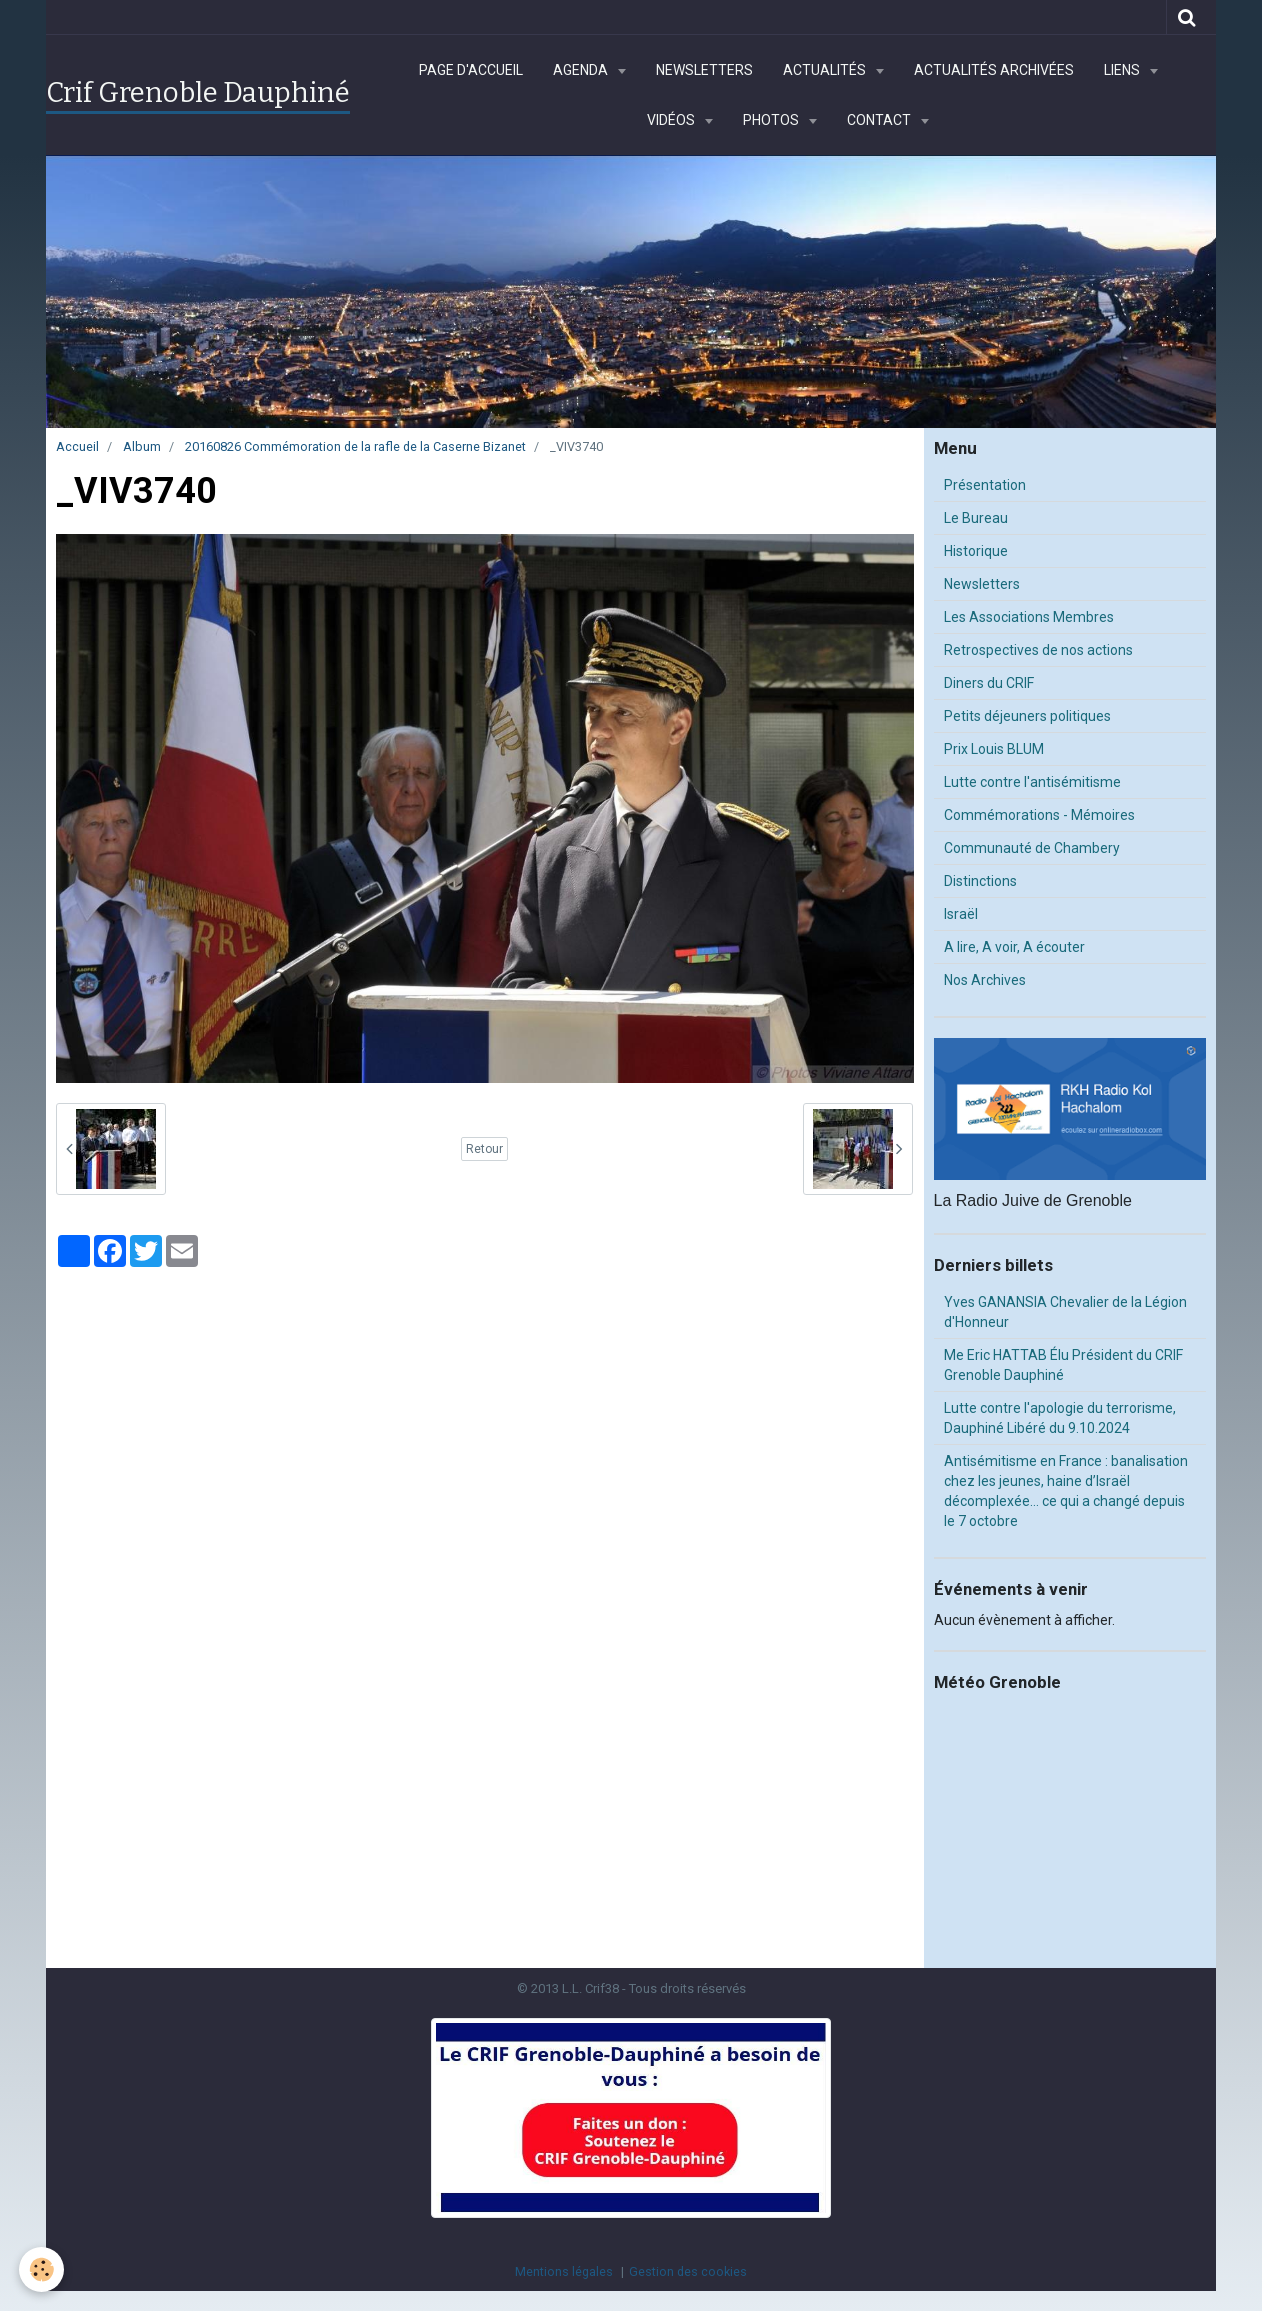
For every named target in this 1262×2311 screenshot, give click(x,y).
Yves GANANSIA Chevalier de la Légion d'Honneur (1065, 1312)
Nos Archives (985, 980)
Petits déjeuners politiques (1027, 716)
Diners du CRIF (989, 683)
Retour (484, 1149)
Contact (880, 120)
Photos (772, 120)
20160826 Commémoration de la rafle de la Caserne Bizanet (355, 446)
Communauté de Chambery (1032, 848)
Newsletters (704, 70)
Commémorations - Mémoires (1039, 815)
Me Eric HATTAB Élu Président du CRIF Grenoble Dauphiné (1063, 1365)
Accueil (77, 446)
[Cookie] (42, 2269)
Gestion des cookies (688, 2271)
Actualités (826, 70)
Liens (1123, 70)
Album (142, 446)
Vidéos (672, 120)
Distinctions (980, 881)
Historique (976, 551)
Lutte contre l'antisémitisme (1032, 782)
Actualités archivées (994, 70)
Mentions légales (564, 2271)
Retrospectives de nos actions (1038, 650)
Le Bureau (976, 518)
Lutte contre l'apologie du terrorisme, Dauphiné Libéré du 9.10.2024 (1060, 1418)
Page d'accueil (471, 70)
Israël (961, 914)
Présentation (985, 485)
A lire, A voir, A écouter (1014, 947)
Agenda (582, 70)
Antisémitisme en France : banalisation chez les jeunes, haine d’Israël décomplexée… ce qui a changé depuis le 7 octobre (1066, 1491)
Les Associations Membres (1029, 617)
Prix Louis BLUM (994, 749)
